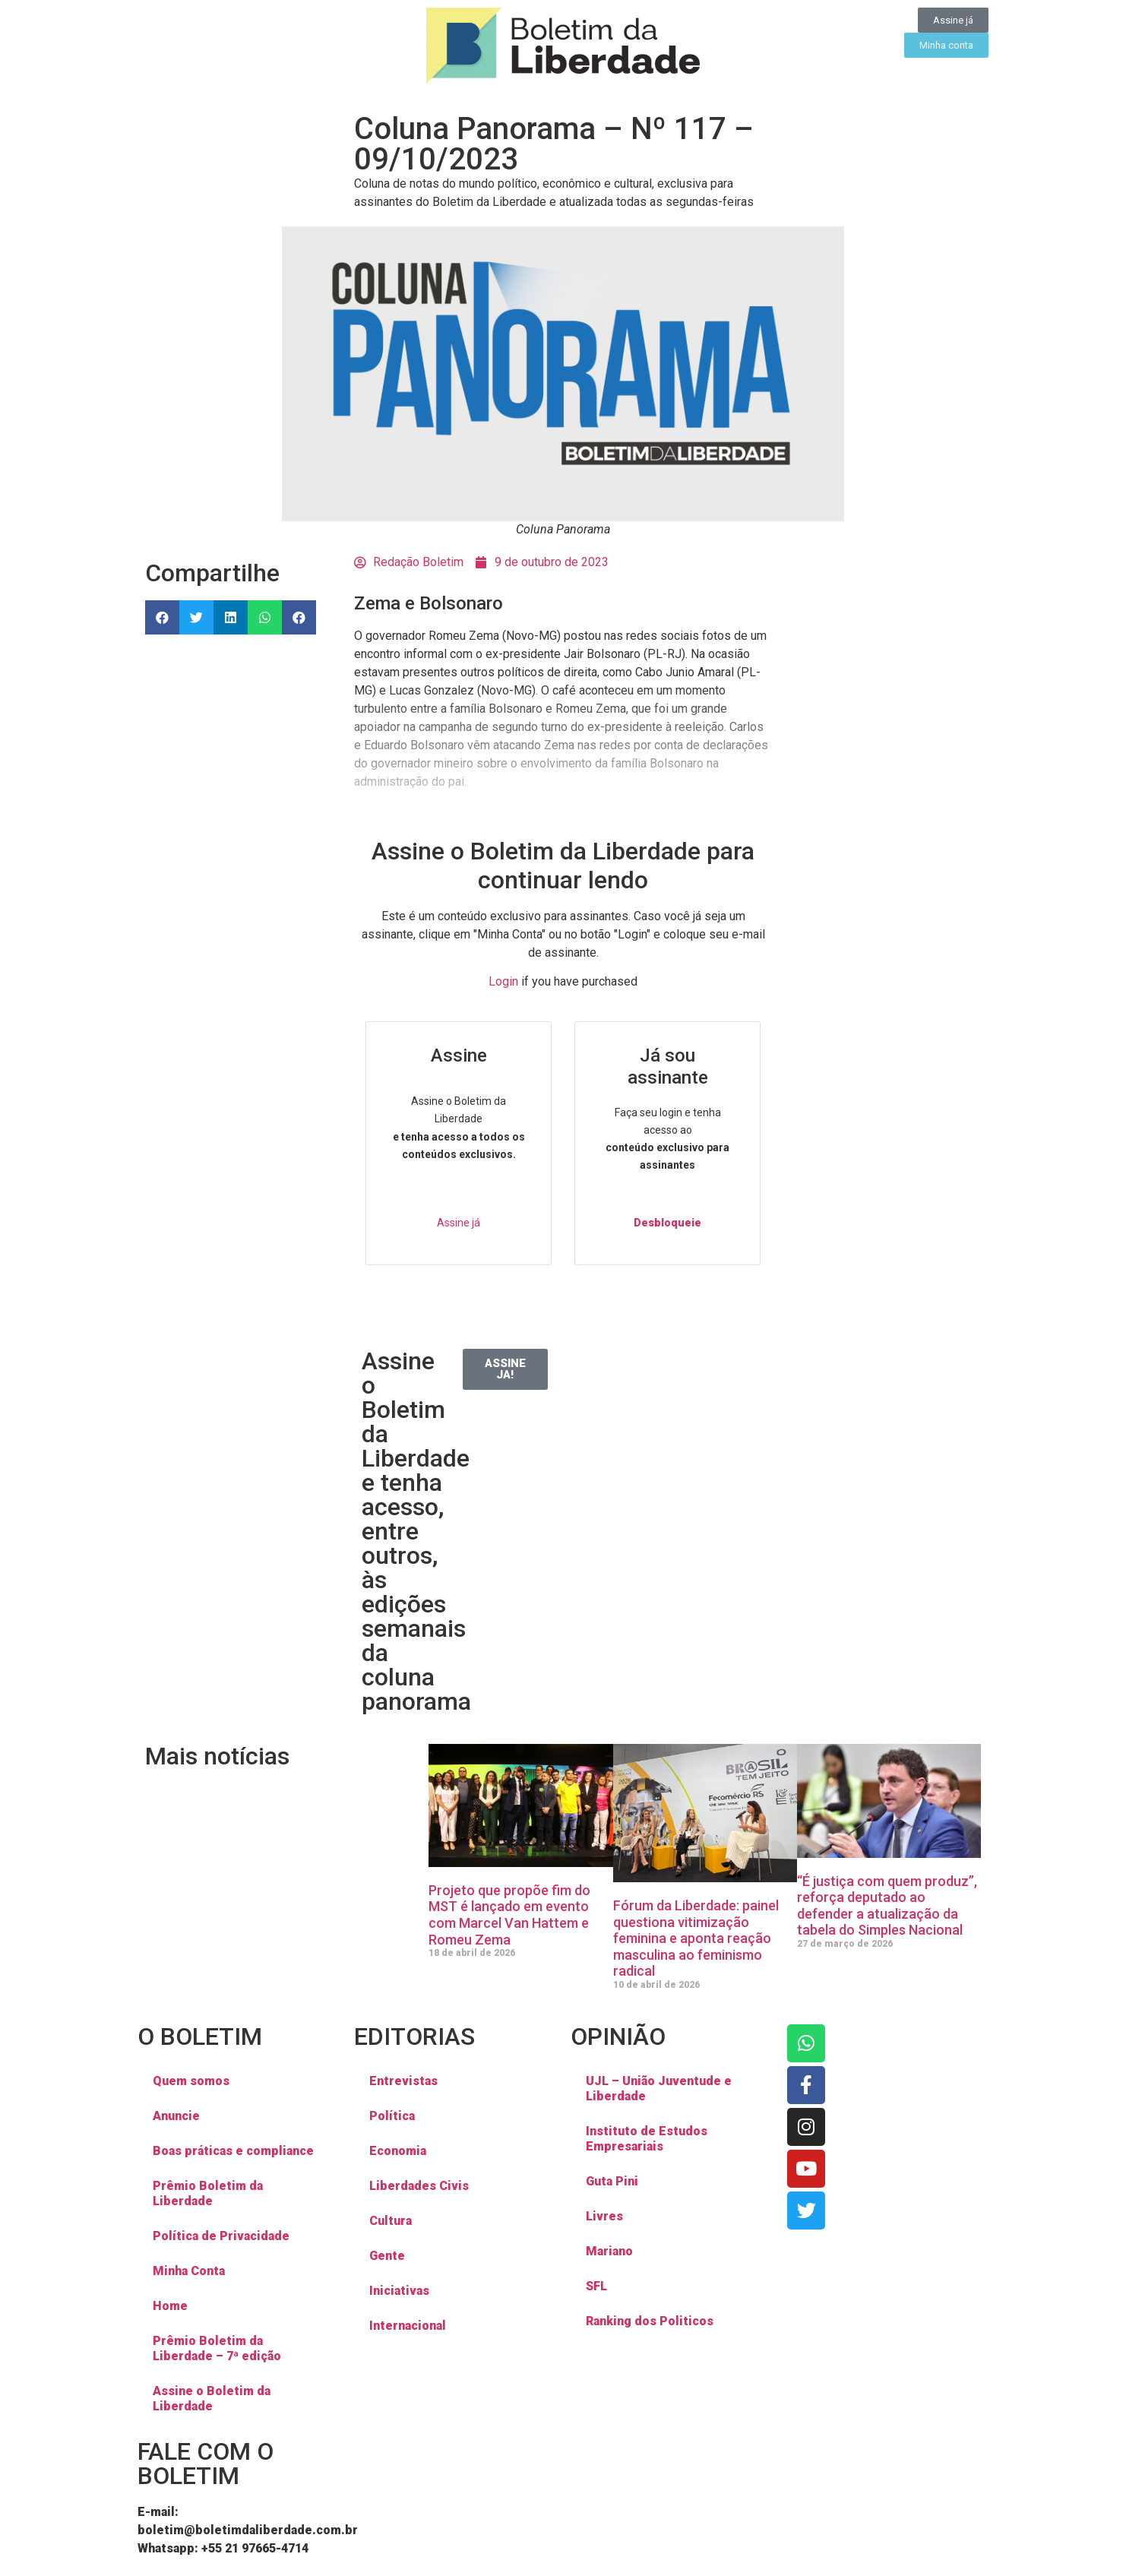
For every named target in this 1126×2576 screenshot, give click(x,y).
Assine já (458, 1223)
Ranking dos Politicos (649, 2321)
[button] (162, 617)
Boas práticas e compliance (233, 2151)
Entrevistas (403, 2081)
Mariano (609, 2251)
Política (392, 2116)
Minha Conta (189, 2271)
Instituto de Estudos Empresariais (646, 2139)
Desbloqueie (667, 1223)
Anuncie (176, 2116)
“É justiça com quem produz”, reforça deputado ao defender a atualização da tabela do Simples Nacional (887, 1905)
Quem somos (191, 2081)
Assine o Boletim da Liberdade (211, 2398)
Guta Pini (612, 2181)
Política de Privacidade (221, 2236)
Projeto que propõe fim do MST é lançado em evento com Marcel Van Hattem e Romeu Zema (509, 1915)
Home (170, 2306)
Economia (397, 2151)
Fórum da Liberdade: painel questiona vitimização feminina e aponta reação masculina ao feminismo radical (696, 1938)
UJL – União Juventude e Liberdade (659, 2088)
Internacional (407, 2325)
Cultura (390, 2221)
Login (503, 981)
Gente (387, 2255)
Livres (604, 2216)
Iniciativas (399, 2290)
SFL (596, 2286)
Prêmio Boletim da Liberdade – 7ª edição (217, 2348)
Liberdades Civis (419, 2186)
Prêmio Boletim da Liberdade (208, 2193)
